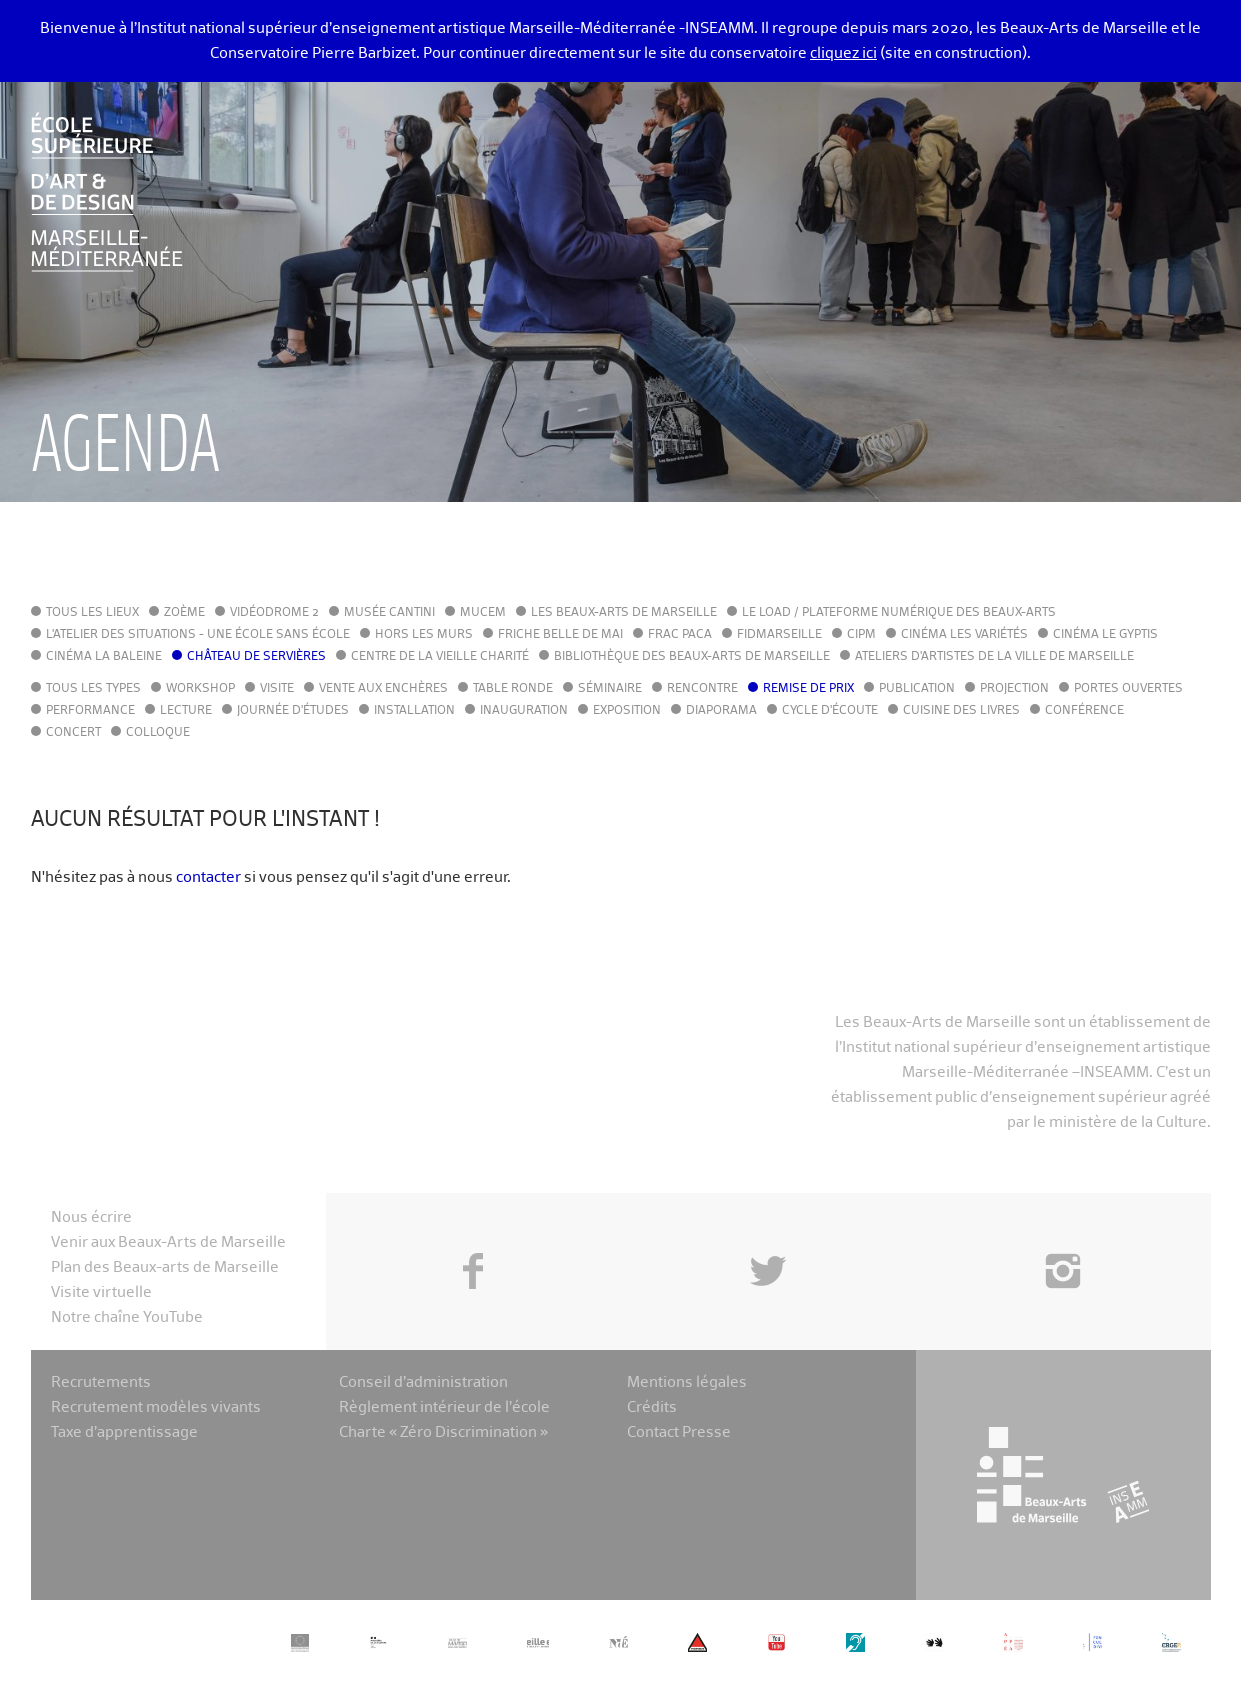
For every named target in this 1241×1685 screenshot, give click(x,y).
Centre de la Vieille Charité (440, 657)
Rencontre (702, 689)
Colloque (158, 733)
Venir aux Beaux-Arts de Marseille (168, 1242)
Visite (277, 689)
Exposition (627, 711)
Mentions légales (687, 1382)
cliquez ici (843, 53)
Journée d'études (293, 711)
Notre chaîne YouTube (127, 1317)
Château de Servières (256, 657)
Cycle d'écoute (830, 711)
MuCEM (483, 613)
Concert (73, 733)
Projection (1014, 689)
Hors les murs (424, 635)
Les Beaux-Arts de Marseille (624, 613)
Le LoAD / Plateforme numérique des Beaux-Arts (899, 613)
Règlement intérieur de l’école (444, 1407)
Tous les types (93, 689)
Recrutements (101, 1382)
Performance (90, 711)
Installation (414, 711)
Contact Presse (679, 1432)
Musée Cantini (389, 613)
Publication (917, 689)
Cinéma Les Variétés (964, 635)
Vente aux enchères (383, 689)
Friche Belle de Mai (560, 635)
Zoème (184, 613)
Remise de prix (808, 689)
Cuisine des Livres (961, 711)
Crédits (652, 1407)
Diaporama (721, 711)
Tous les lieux (92, 613)
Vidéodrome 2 (274, 613)
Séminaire (610, 689)
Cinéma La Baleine (104, 657)
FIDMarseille (779, 635)
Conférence (1084, 711)
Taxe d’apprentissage (124, 1432)
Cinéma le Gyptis (1105, 635)
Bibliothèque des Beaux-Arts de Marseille (692, 657)
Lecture (186, 711)
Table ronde (513, 689)
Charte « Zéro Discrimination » (443, 1432)
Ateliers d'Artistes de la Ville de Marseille (994, 657)
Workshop (200, 689)
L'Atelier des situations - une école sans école (198, 635)
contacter (208, 877)
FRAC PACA (680, 635)
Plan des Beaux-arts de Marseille (165, 1267)
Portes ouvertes (1128, 689)
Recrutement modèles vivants (156, 1407)
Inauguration (524, 711)
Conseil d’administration (423, 1382)
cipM (861, 635)
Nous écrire (91, 1217)
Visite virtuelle (101, 1292)
